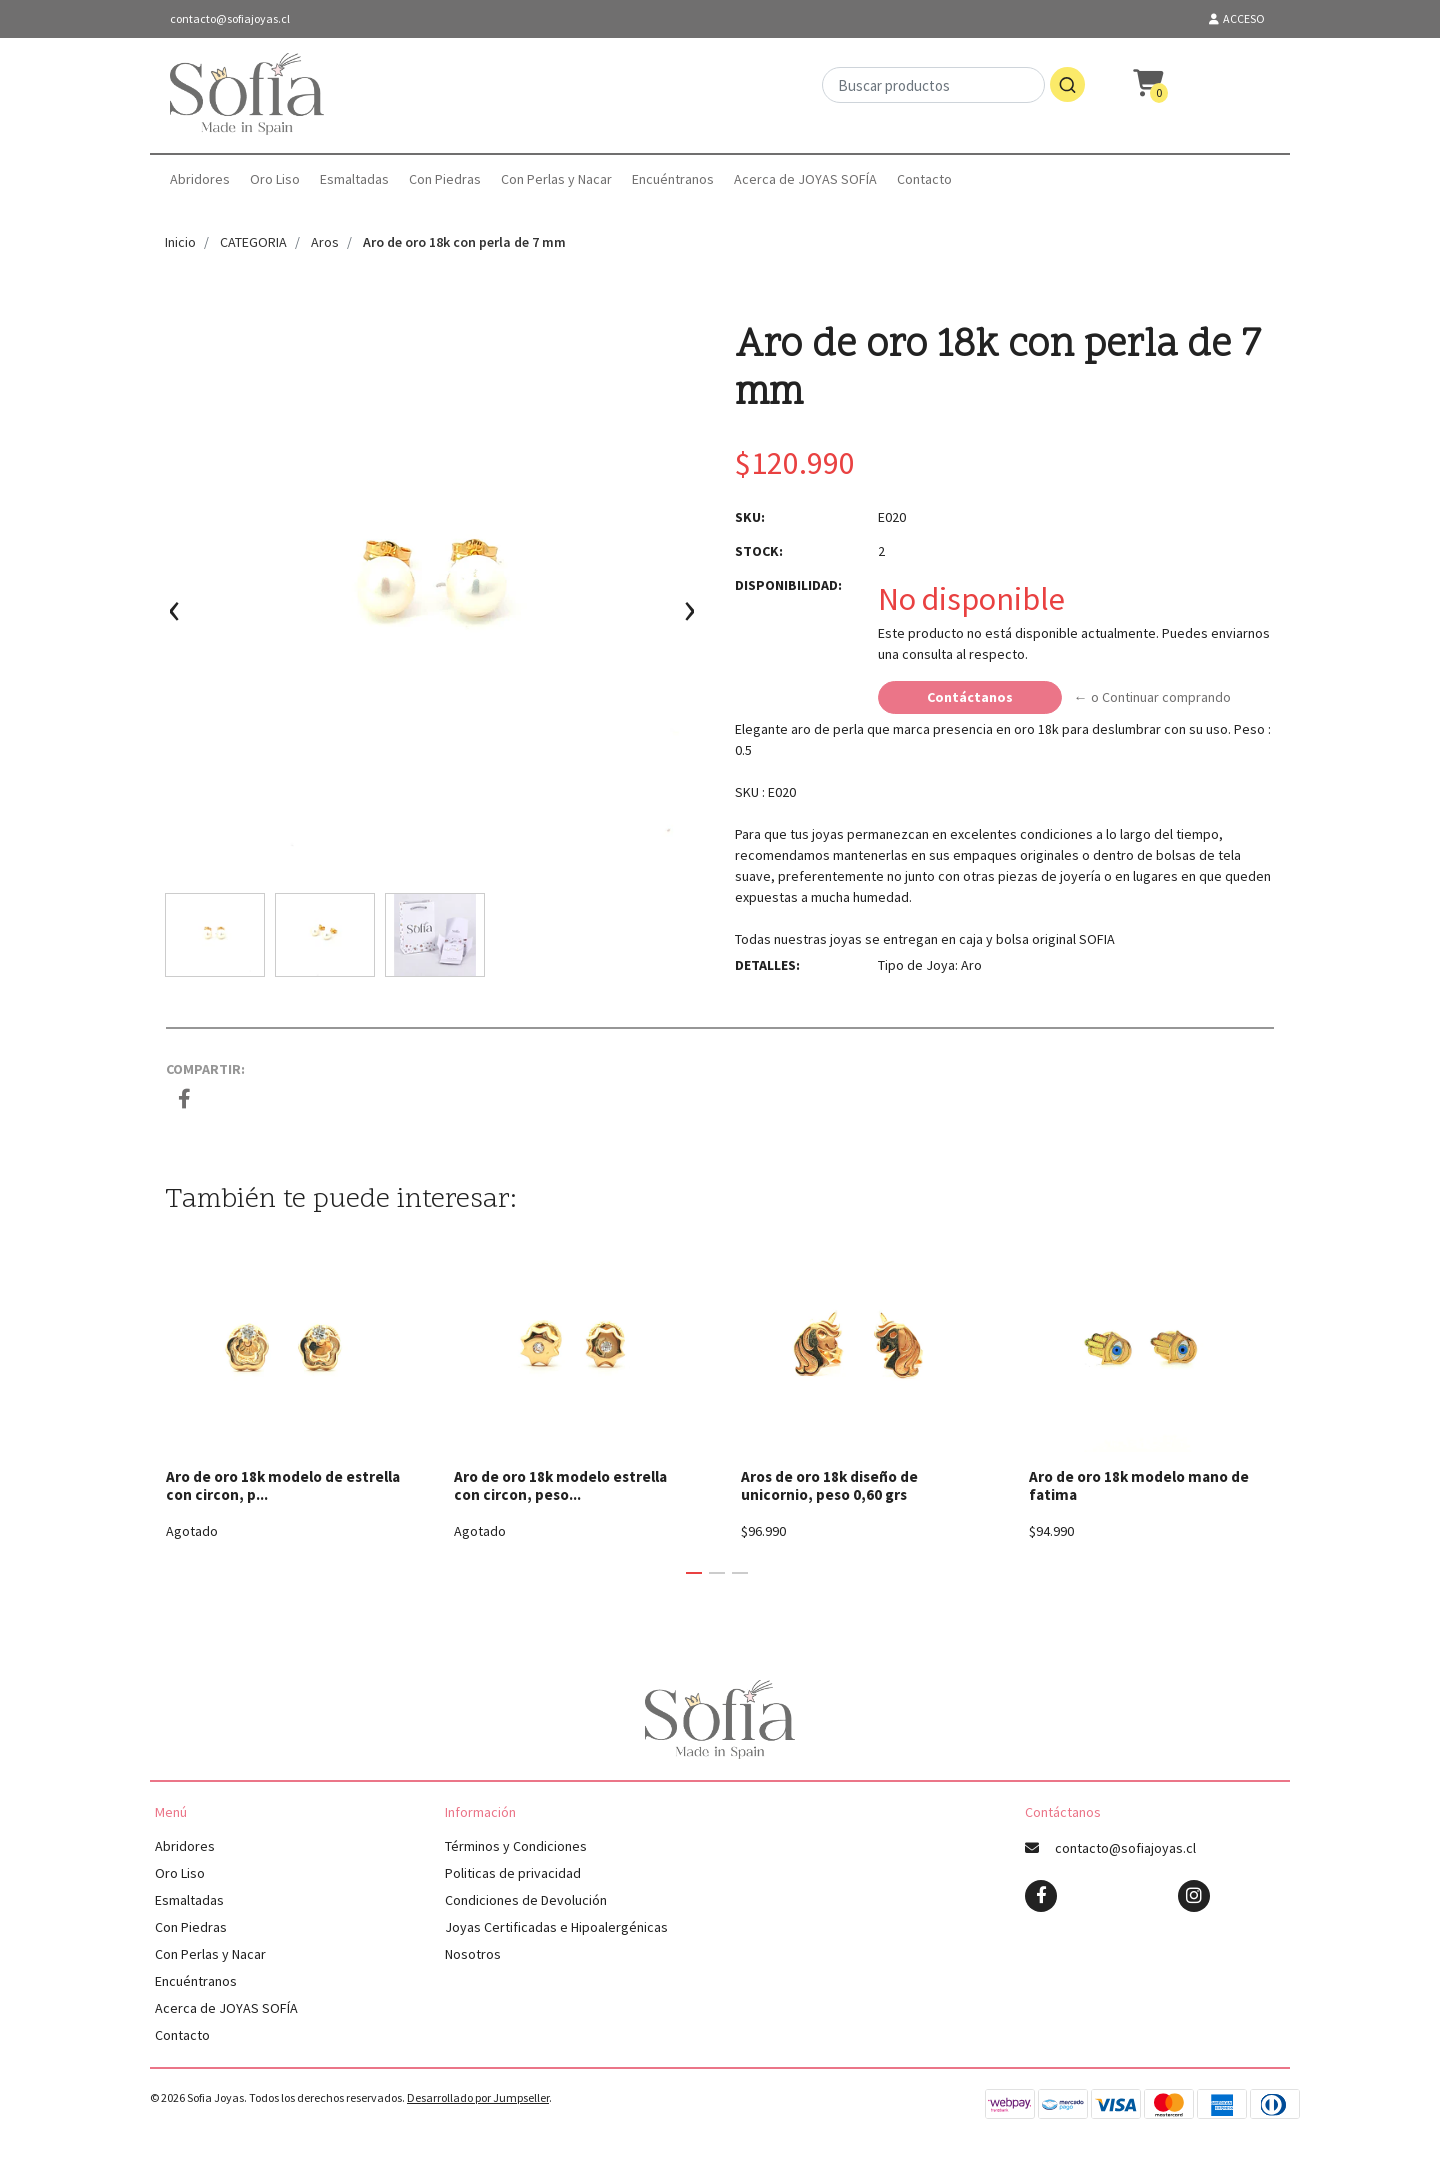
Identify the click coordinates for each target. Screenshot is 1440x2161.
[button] (694, 1573)
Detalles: (767, 965)
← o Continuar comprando (1152, 697)
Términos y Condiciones (516, 1846)
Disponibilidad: (788, 585)
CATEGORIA (253, 242)
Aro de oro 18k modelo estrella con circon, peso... (560, 1485)
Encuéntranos (673, 179)
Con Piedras (445, 179)
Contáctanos (970, 697)
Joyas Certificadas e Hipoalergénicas (556, 1927)
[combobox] (953, 95)
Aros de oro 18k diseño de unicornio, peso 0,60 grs (829, 1485)
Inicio (180, 242)
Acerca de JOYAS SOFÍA (805, 179)
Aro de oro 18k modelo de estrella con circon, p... (283, 1485)
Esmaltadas (354, 179)
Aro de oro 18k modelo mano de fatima (1139, 1485)
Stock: (759, 551)
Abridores (200, 179)
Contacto (924, 179)
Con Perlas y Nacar (556, 179)
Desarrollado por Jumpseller (478, 2097)
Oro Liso (275, 179)
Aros (325, 242)
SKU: (750, 517)
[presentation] (175, 618)
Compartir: (205, 1069)
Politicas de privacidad (513, 1873)
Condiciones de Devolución (526, 1900)
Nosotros (473, 1954)
